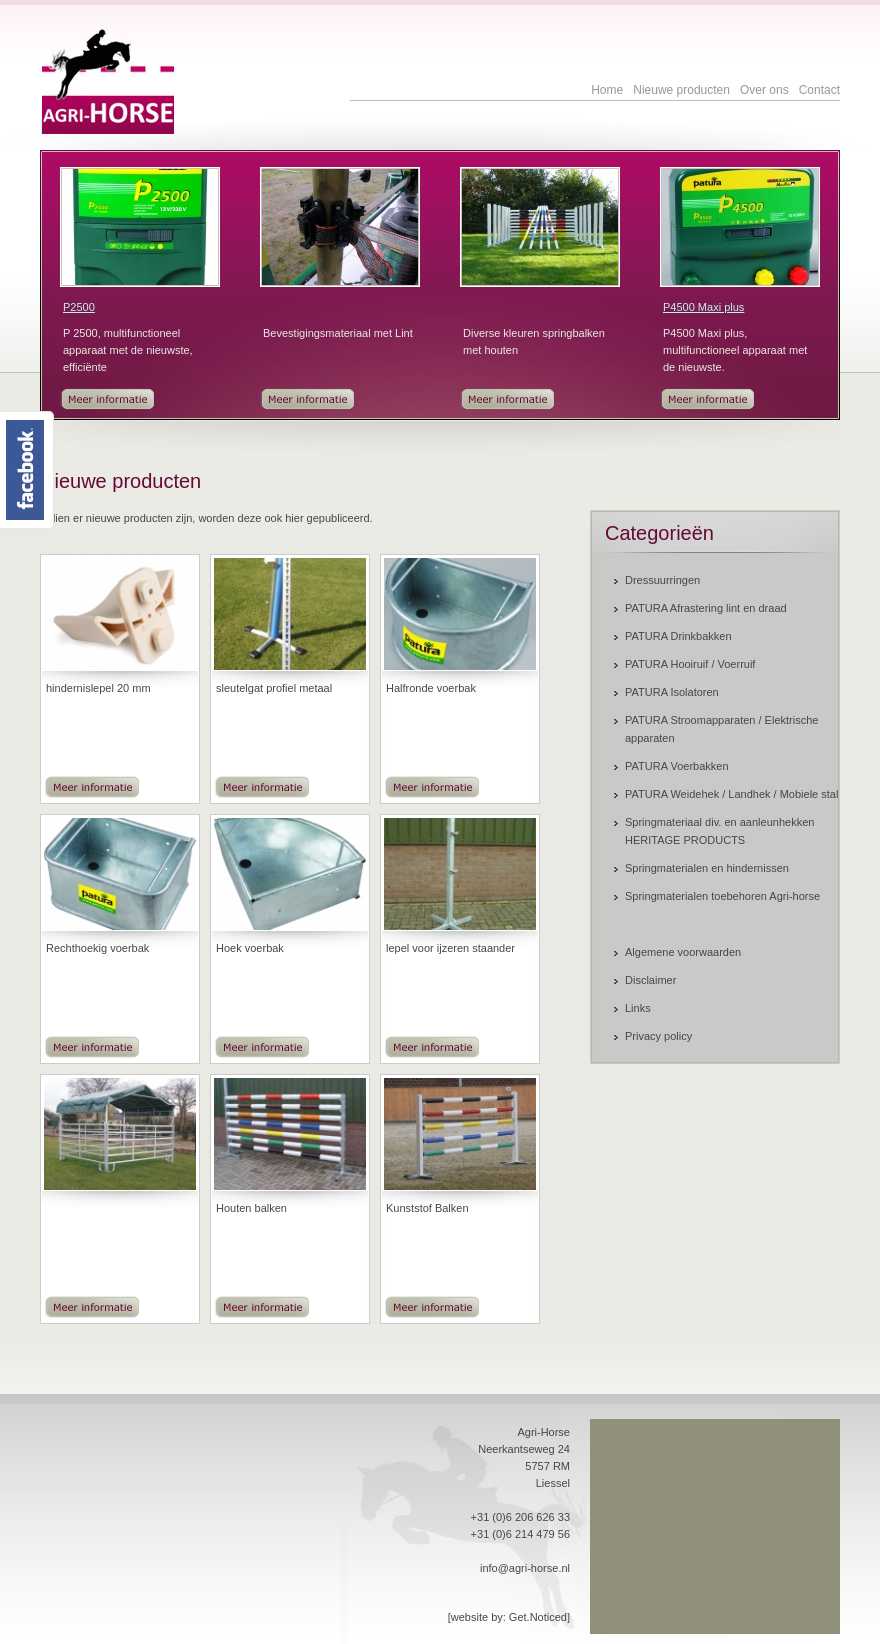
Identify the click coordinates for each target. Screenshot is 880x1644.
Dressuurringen (662, 580)
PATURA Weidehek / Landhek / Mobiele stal (731, 794)
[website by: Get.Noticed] (509, 1617)
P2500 (79, 307)
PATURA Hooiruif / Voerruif (690, 664)
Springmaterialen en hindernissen (707, 868)
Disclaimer (650, 980)
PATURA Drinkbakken (678, 636)
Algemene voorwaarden (683, 952)
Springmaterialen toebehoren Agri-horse (722, 896)
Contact (819, 90)
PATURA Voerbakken (677, 766)
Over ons (764, 90)
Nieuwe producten (681, 90)
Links (638, 1008)
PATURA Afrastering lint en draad (706, 608)
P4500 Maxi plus (703, 307)
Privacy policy (658, 1036)
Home (607, 90)
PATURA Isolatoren (672, 692)
